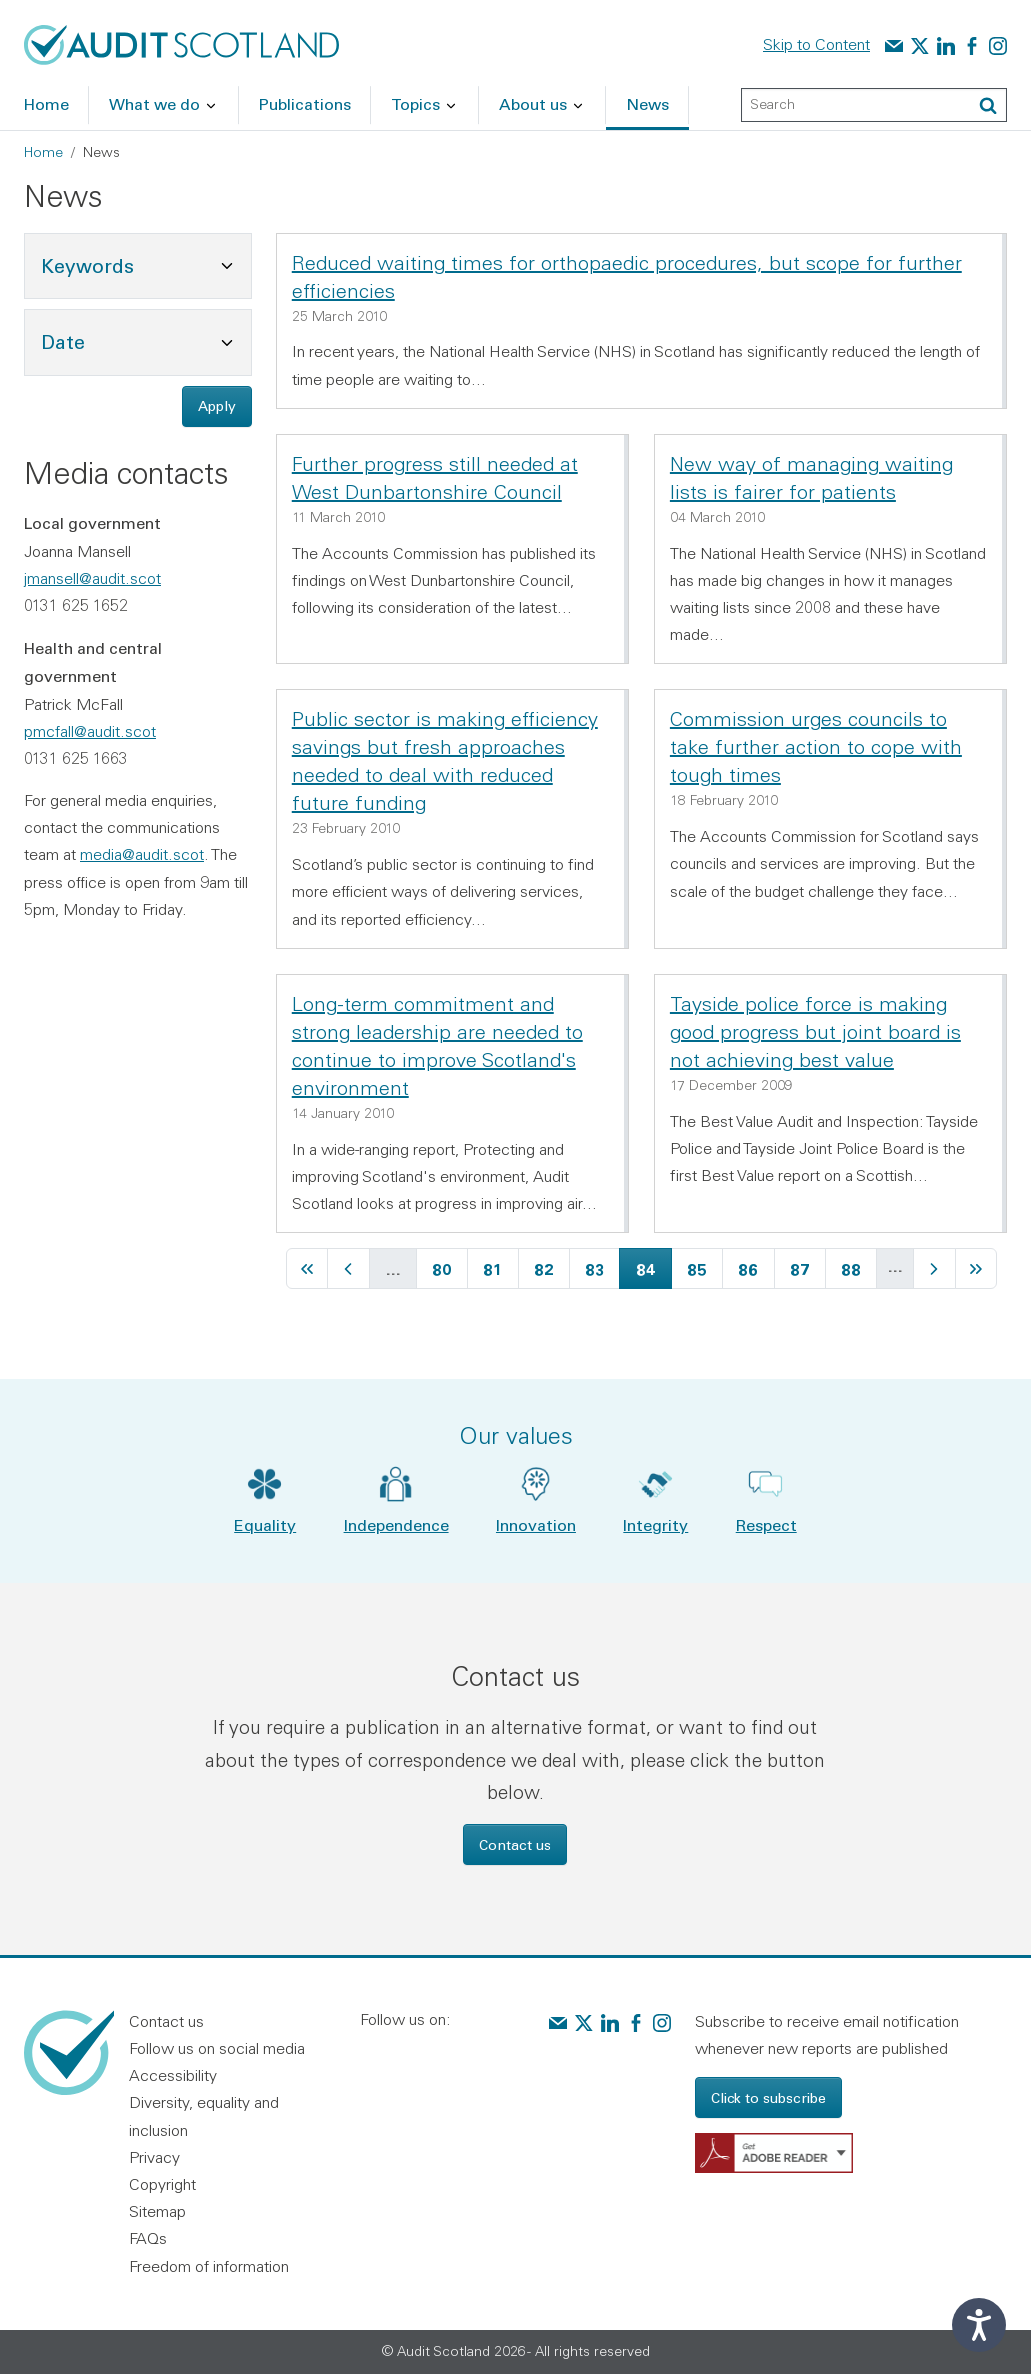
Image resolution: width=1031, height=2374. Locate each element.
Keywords (146, 263)
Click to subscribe (768, 2097)
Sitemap (157, 2211)
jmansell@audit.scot (92, 578)
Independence (396, 1524)
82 (551, 1266)
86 (755, 1266)
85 (704, 1266)
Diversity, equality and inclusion (204, 2115)
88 (858, 1266)
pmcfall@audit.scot (90, 731)
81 (500, 1266)
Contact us (515, 1844)
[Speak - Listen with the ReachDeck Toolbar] (979, 2325)
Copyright (162, 2184)
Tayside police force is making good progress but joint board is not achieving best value (815, 1031)
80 (449, 1266)
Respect (766, 1524)
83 (602, 1266)
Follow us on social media (217, 2048)
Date (146, 339)
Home (43, 152)
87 (807, 1266)
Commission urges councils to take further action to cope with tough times (816, 746)
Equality (265, 1524)
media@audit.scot (142, 854)
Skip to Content (816, 44)
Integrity (655, 1524)
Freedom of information (209, 2266)
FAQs (148, 2238)
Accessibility (173, 2075)
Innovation (536, 1524)
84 (653, 1266)
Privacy (154, 2157)
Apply (217, 405)
